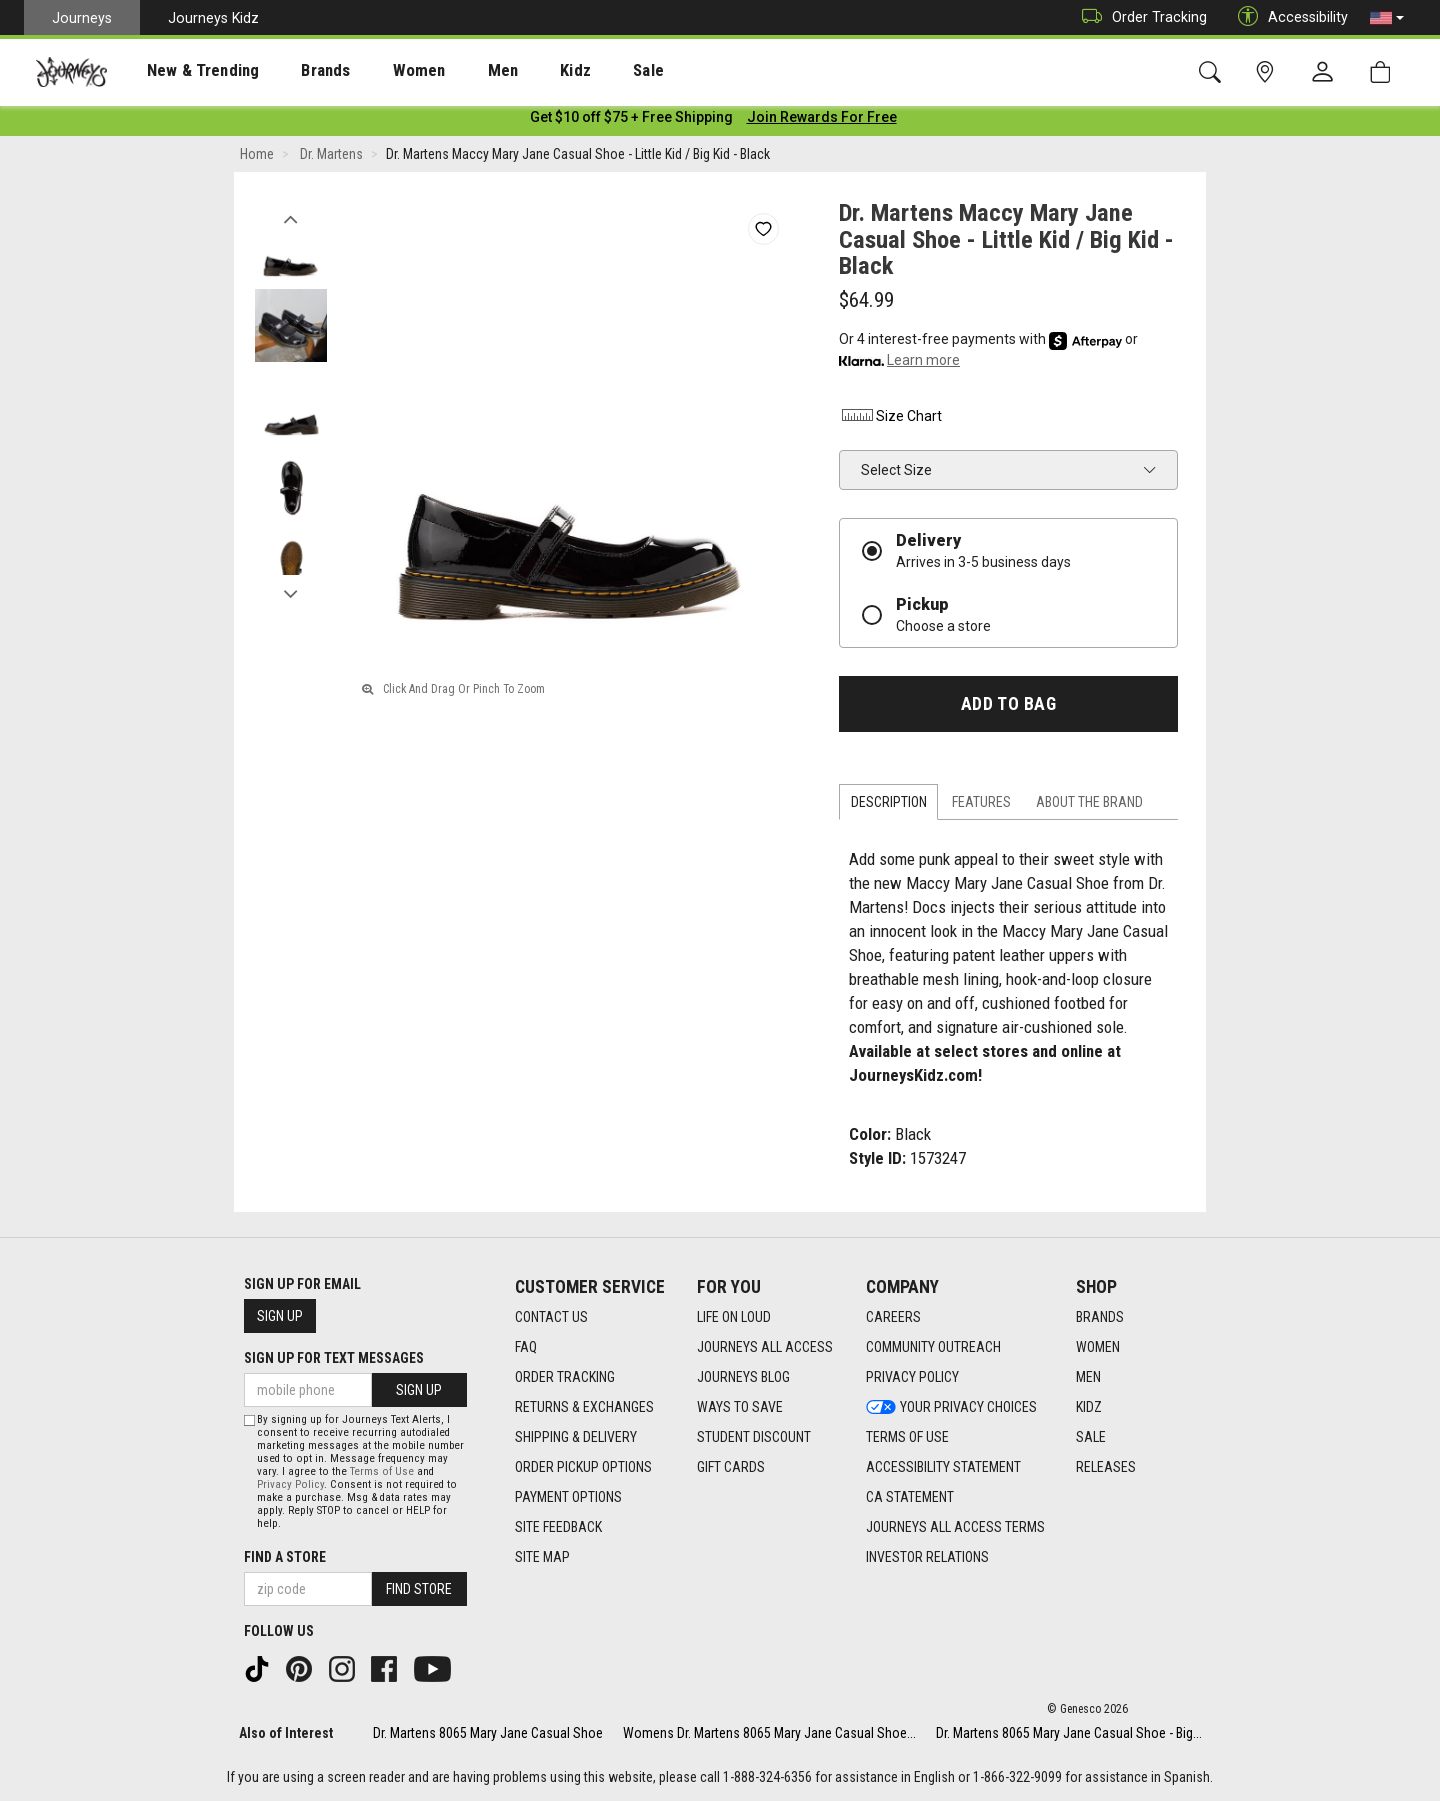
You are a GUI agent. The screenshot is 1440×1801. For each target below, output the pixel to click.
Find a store (285, 1557)
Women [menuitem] (377, 71)
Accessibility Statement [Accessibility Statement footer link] (943, 1468)
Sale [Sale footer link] (1091, 1438)
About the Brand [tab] (1089, 806)
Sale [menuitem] (578, 71)
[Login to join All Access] (631, 120)
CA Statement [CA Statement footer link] (910, 1498)
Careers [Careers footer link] (893, 1318)
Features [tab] (981, 806)
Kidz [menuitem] (514, 71)
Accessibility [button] (1288, 17)
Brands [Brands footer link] (1100, 1318)
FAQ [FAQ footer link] (526, 1348)
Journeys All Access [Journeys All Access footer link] (765, 1348)
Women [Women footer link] (1098, 1348)
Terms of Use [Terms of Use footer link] (907, 1438)
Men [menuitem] (450, 71)
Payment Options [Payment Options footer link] (568, 1498)
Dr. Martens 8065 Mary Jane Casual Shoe (488, 1733)
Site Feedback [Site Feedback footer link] (558, 1528)
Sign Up (280, 1317)
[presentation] (185, 70)
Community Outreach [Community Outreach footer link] (933, 1348)
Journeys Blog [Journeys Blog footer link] (743, 1378)
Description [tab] (889, 806)
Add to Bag (1008, 707)
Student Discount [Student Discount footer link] (754, 1438)
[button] (1387, 18)
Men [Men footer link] (1088, 1378)
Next (290, 593)
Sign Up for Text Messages (334, 1359)
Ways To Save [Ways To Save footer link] (740, 1408)
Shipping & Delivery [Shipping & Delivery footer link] (576, 1438)
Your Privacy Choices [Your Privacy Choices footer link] (951, 1408)
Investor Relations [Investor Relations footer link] (927, 1558)
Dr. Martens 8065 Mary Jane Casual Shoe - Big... (1069, 1733)
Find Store (419, 1589)
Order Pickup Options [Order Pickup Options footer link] (583, 1468)
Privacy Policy (290, 1484)
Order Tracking (1139, 17)
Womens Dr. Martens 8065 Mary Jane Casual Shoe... (769, 1733)
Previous (290, 218)
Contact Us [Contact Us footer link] (551, 1318)
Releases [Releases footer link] (1106, 1468)
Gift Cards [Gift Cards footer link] (731, 1468)
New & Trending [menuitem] (184, 71)
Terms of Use (382, 1471)
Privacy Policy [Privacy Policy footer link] (912, 1378)
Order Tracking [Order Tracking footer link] (565, 1378)
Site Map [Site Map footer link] (542, 1558)
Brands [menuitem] (294, 71)
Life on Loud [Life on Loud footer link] (734, 1318)
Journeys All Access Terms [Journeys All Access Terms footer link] (955, 1528)
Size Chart (890, 419)
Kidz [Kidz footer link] (1089, 1408)
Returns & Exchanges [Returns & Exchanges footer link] (584, 1408)
